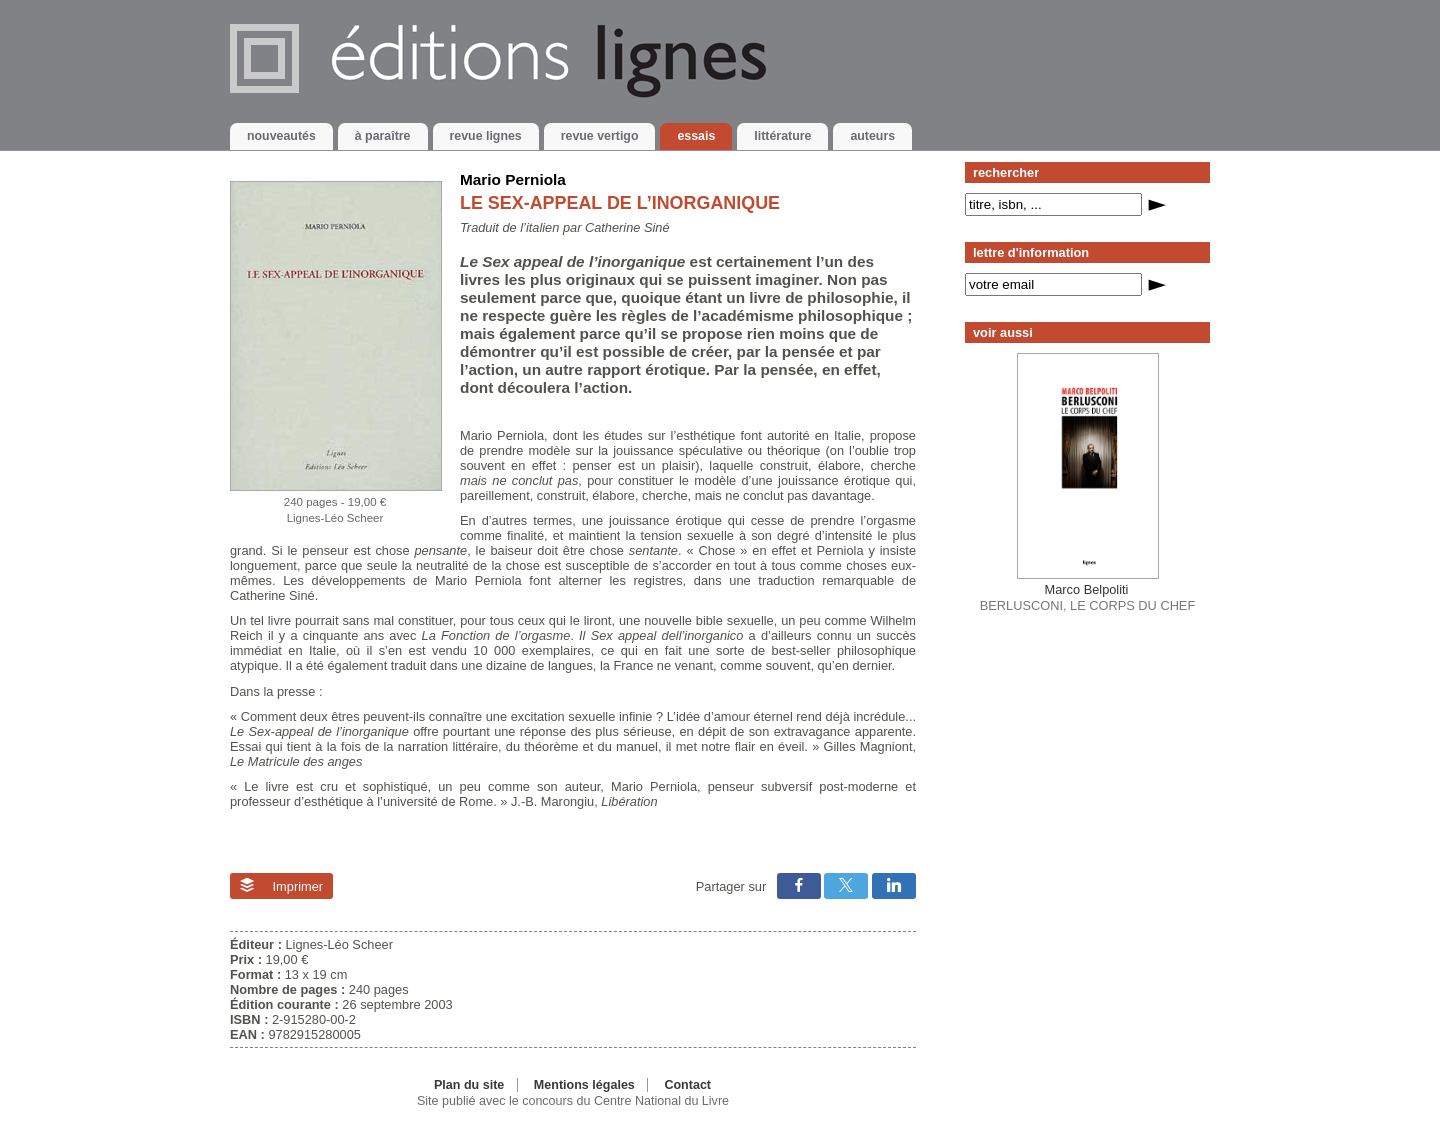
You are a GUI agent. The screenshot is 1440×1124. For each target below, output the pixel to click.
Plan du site (469, 1085)
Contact (687, 1085)
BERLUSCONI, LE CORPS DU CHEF (1087, 597)
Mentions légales (584, 1085)
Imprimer (281, 886)
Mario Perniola (513, 179)
